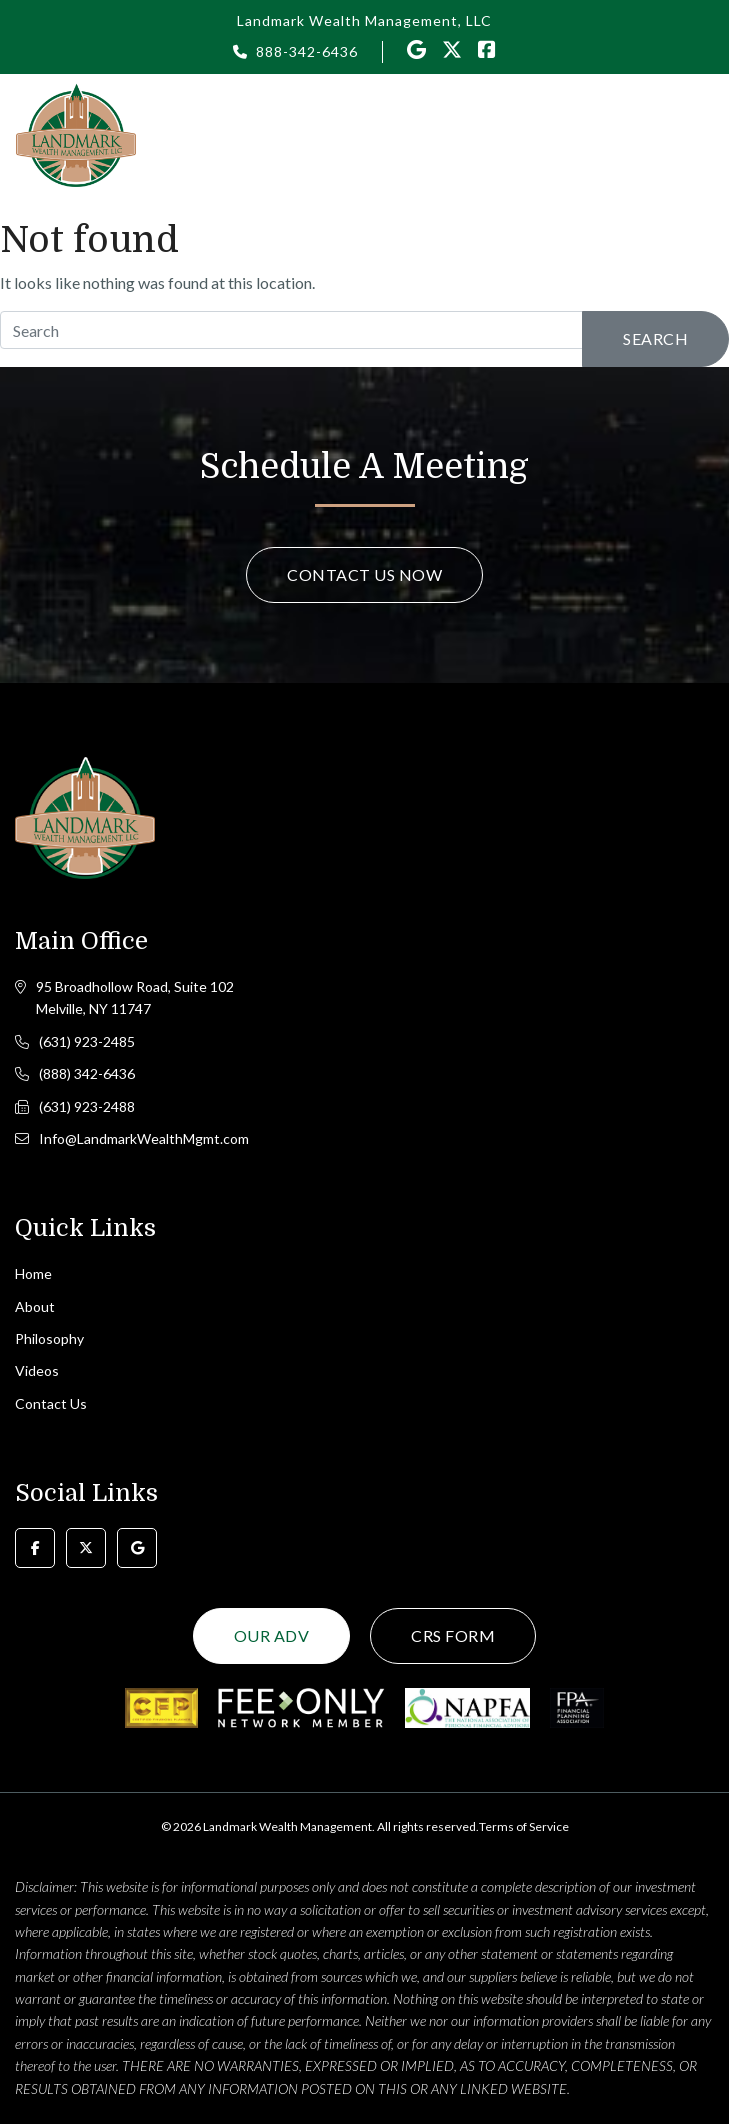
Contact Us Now (364, 574)
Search (655, 338)
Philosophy (49, 1338)
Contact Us (51, 1403)
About (35, 1306)
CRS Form (453, 1635)
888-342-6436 (307, 51)
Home (33, 1273)
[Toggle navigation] (702, 134)
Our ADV (272, 1635)
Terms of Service (524, 1826)
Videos (37, 1370)
